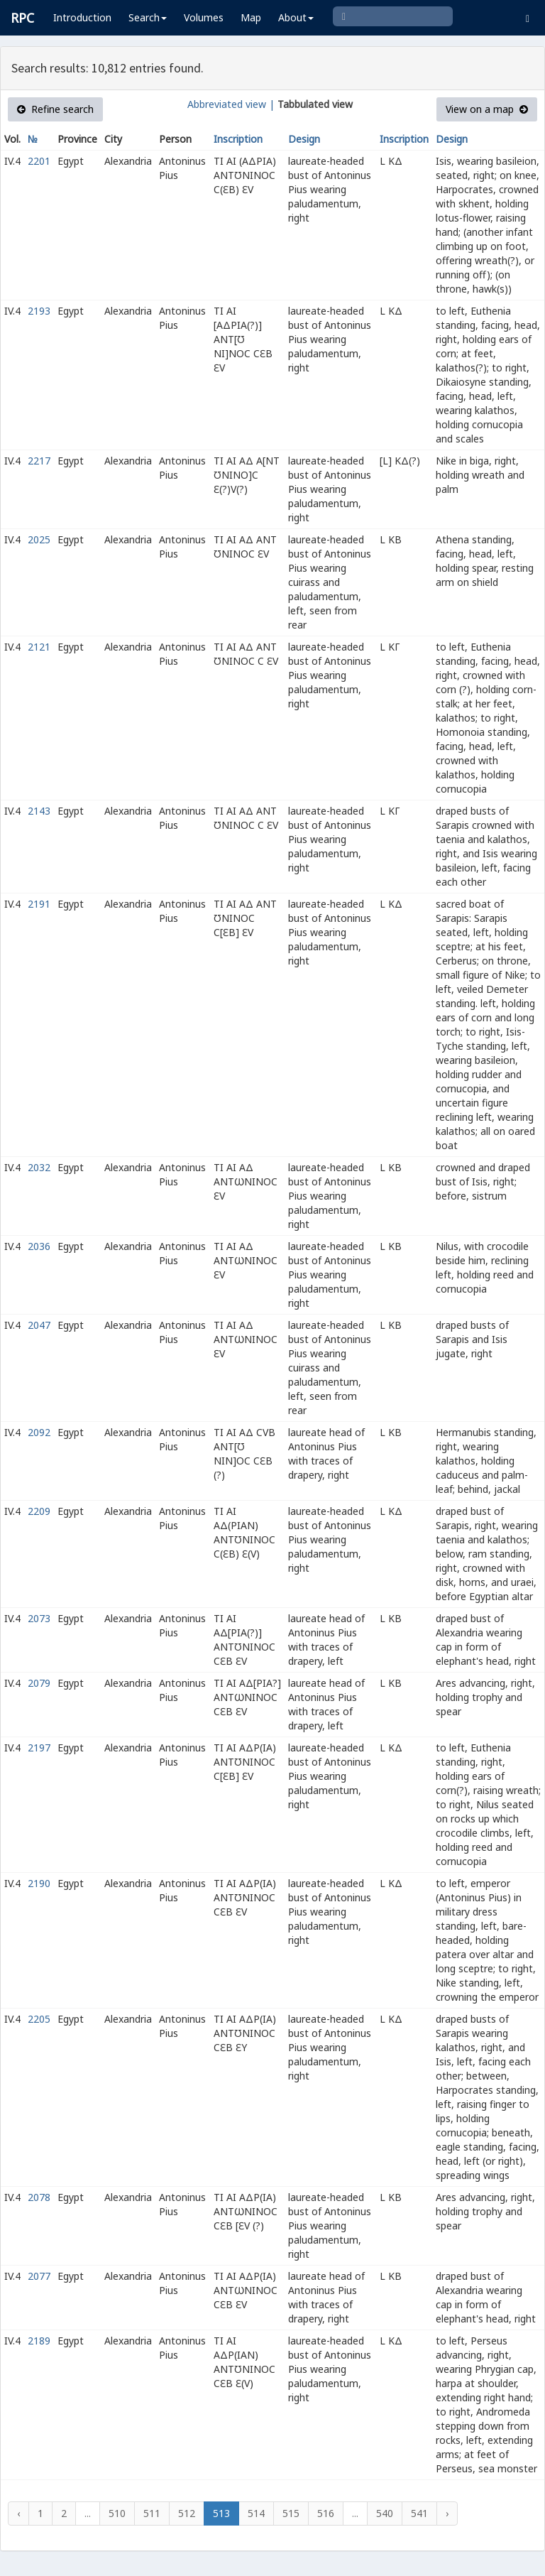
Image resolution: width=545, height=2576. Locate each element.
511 (151, 2513)
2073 (39, 1618)
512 (186, 2513)
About (296, 17)
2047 (39, 1325)
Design (304, 139)
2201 (39, 161)
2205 (39, 2019)
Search (147, 17)
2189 (39, 2340)
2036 (39, 1246)
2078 (39, 2197)
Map (251, 17)
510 (117, 2513)
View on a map (487, 109)
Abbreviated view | (231, 104)
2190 (39, 1883)
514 (256, 2513)
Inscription (238, 139)
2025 (39, 539)
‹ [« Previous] (18, 2513)
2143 (39, 810)
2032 (39, 1167)
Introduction (82, 17)
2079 (39, 1683)
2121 (39, 646)
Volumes (204, 17)
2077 (39, 2276)
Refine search (55, 109)
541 (419, 2513)
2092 (39, 1432)
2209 (39, 1511)
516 (325, 2513)
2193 (39, 310)
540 (384, 2513)
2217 (39, 460)
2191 (39, 904)
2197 (39, 1747)
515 (290, 2513)
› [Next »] (447, 2513)
